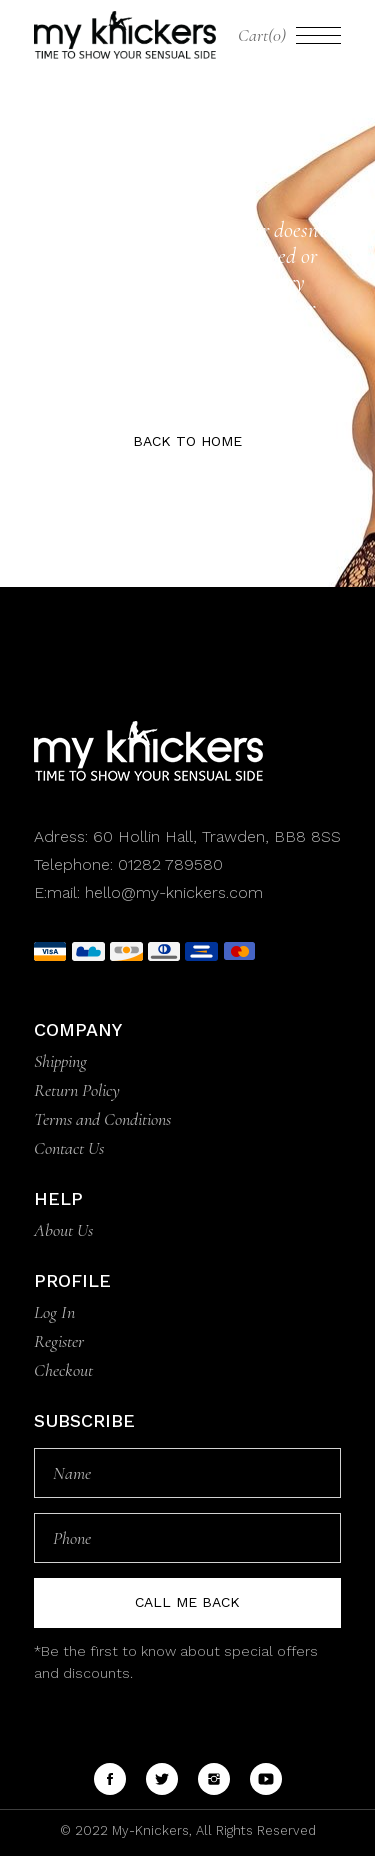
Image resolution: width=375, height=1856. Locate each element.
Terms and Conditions (102, 1119)
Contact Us (69, 1148)
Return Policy (77, 1090)
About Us (63, 1230)
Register (59, 1341)
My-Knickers (148, 1830)
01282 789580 (170, 864)
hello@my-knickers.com (174, 892)
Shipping (60, 1061)
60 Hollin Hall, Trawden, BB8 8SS (214, 836)
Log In (54, 1312)
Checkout (63, 1370)
